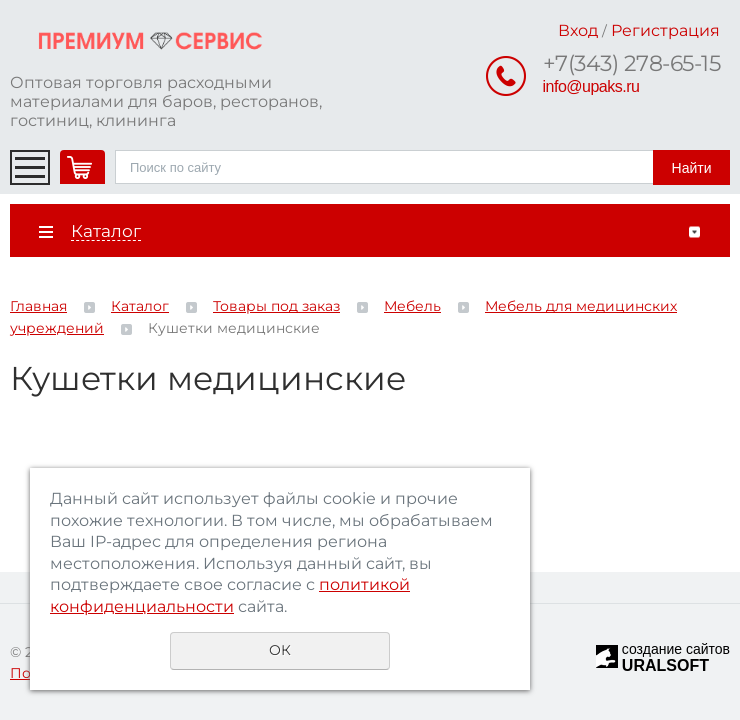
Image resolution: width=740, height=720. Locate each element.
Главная (38, 306)
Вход (578, 30)
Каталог (140, 306)
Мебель (412, 306)
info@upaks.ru (591, 86)
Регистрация (665, 30)
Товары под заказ (276, 306)
